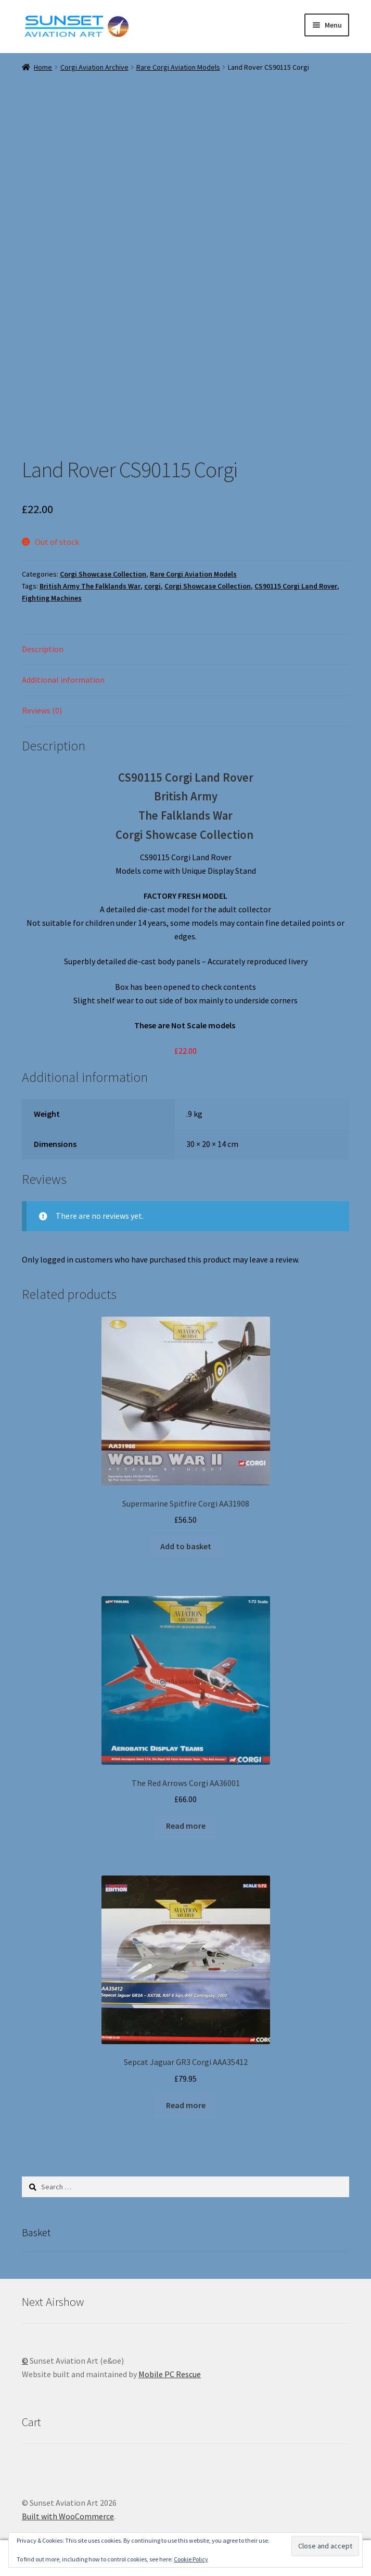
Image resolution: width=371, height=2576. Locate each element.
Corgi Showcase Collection (103, 574)
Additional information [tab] (63, 679)
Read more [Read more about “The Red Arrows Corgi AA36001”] (186, 1825)
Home (43, 67)
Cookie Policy (191, 2559)
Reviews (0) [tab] (42, 710)
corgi (152, 586)
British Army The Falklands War (90, 586)
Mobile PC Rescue (169, 2374)
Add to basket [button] (185, 1546)
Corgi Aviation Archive (94, 67)
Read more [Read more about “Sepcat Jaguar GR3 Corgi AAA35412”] (186, 2105)
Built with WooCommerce (68, 2516)
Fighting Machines (52, 598)
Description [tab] (42, 649)
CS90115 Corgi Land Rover (295, 586)
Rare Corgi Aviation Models (178, 67)
